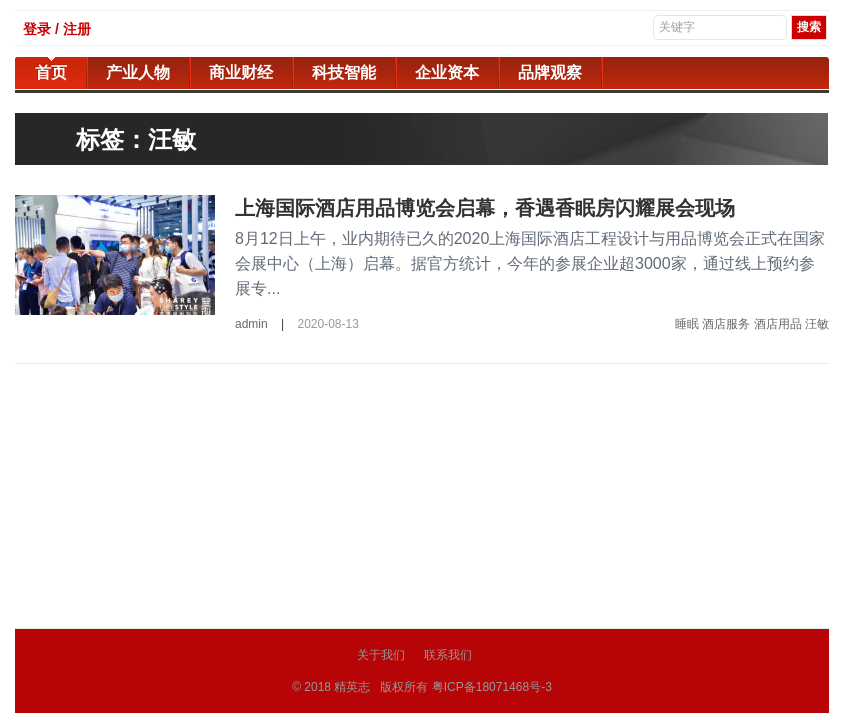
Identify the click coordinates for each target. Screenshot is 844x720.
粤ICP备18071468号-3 (492, 687)
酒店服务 (726, 324)
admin (251, 324)
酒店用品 (778, 324)
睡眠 (687, 324)
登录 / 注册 (57, 29)
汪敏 (817, 324)
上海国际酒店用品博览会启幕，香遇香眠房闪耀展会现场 (485, 208)
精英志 (352, 687)
